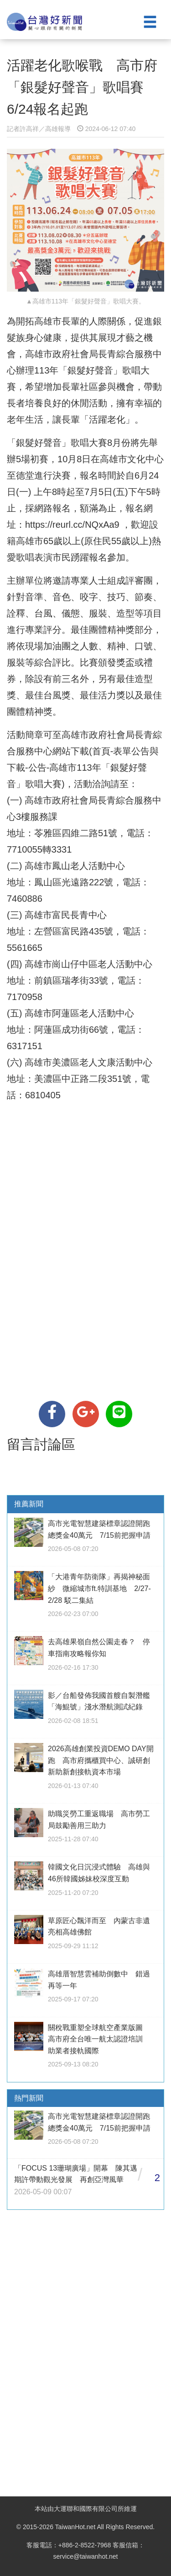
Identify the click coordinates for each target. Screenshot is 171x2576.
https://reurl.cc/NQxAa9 (72, 525)
